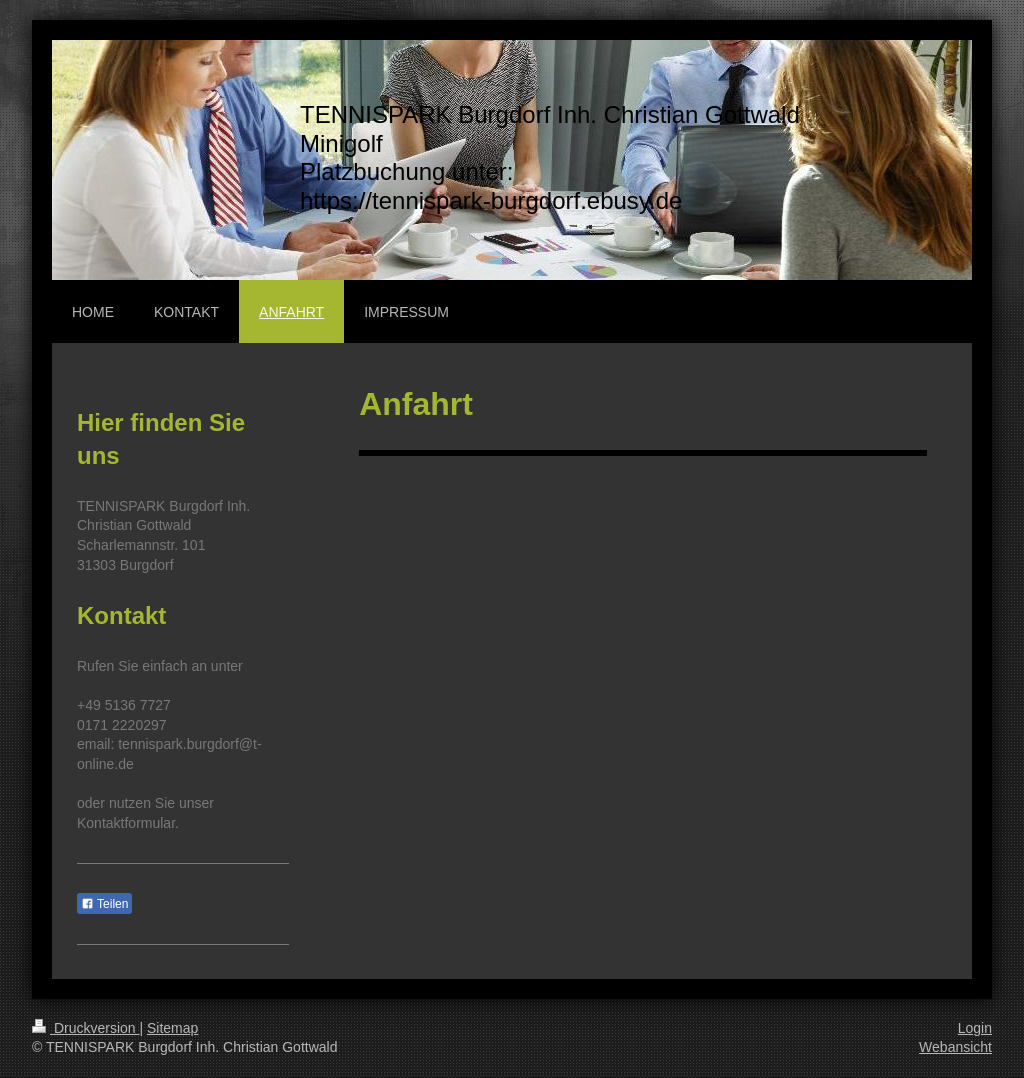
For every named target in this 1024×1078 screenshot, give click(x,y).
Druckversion (85, 1028)
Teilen (104, 904)
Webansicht (955, 1047)
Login (975, 1028)
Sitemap (172, 1028)
